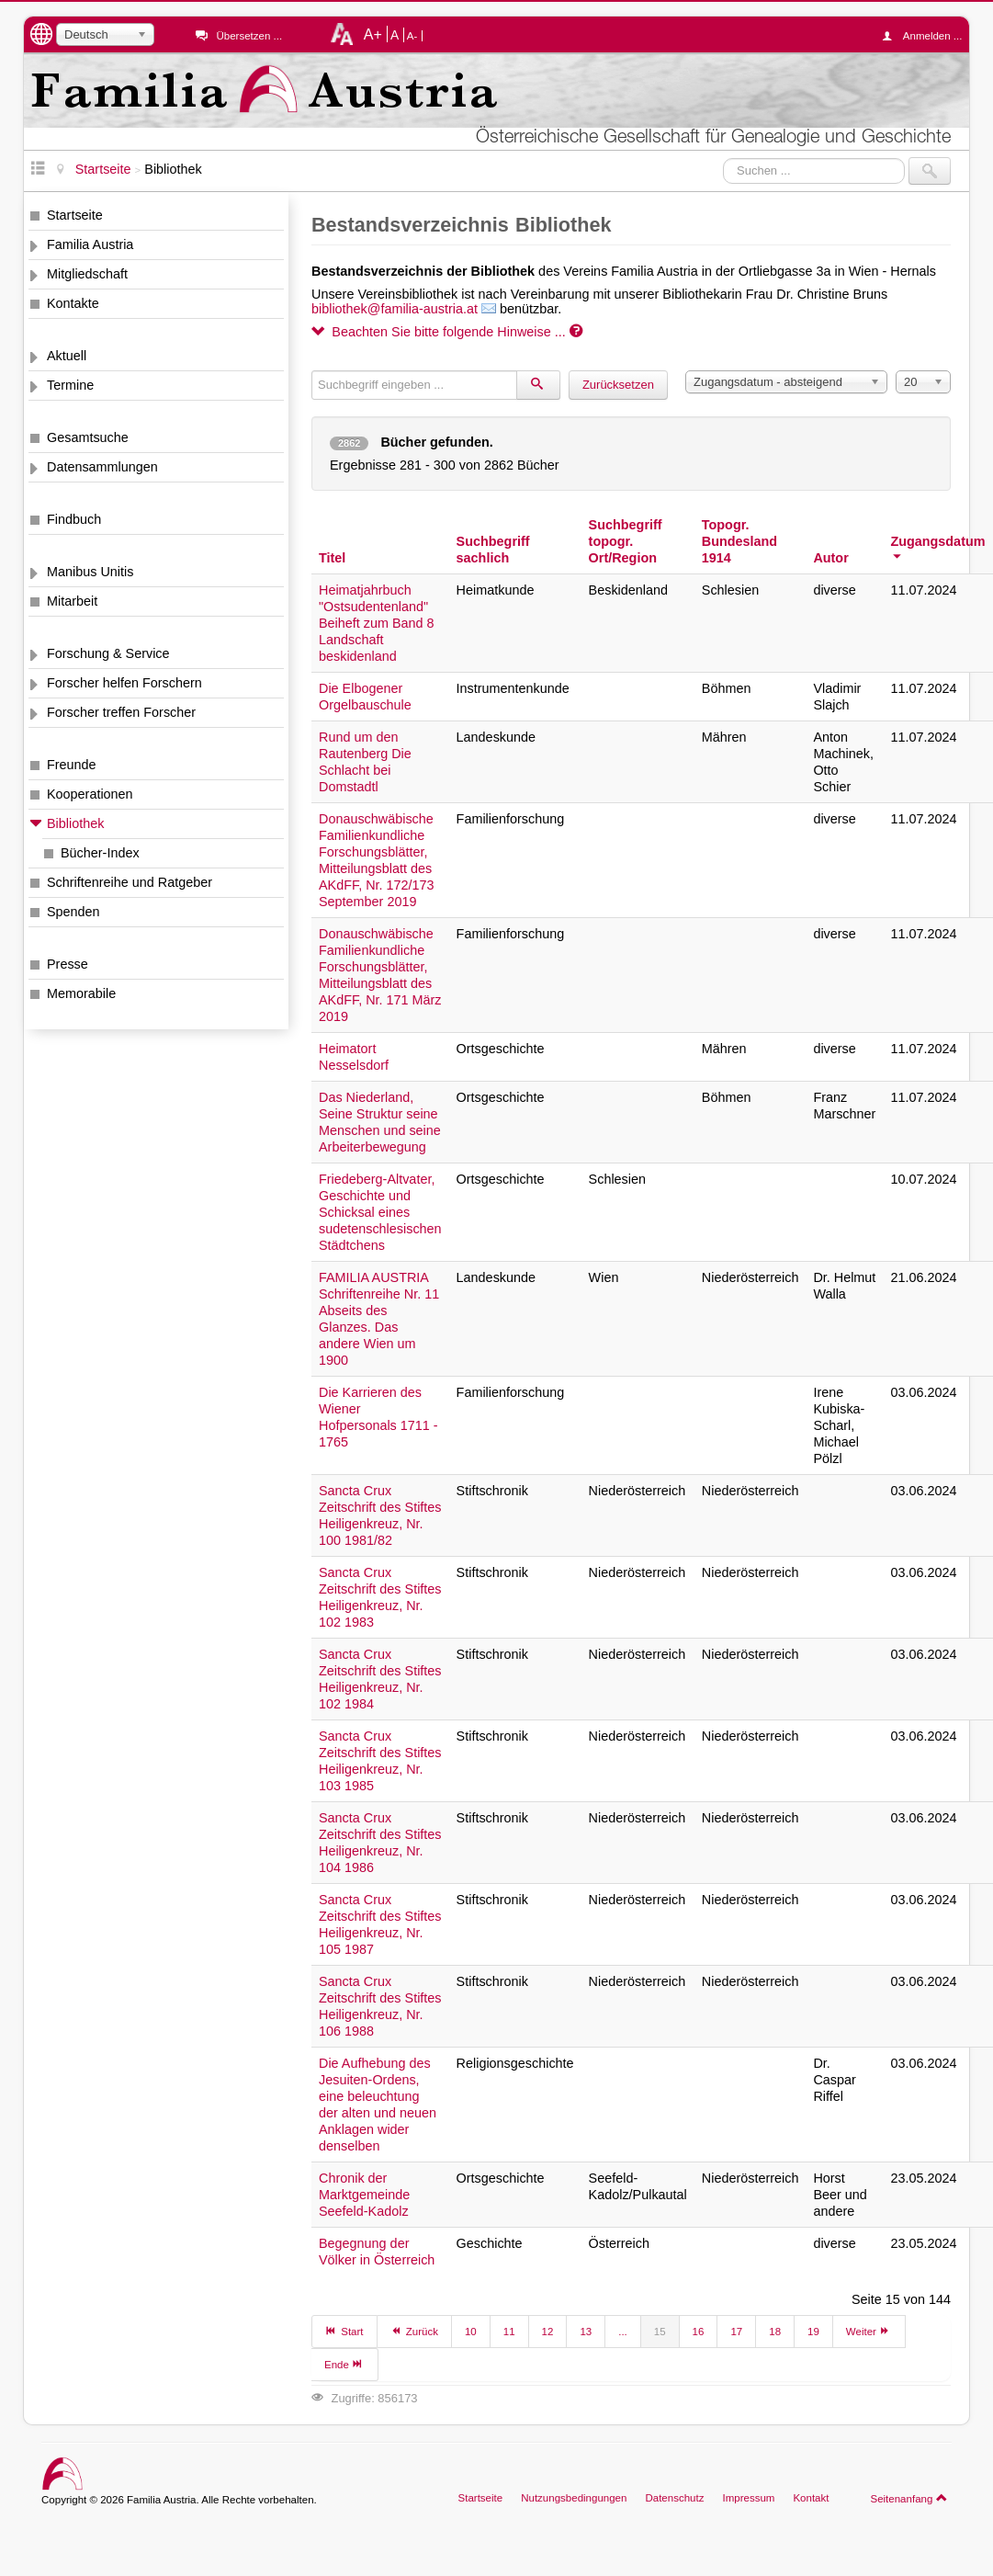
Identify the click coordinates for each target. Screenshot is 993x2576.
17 (736, 2331)
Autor (830, 557)
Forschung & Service (108, 653)
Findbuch (74, 519)
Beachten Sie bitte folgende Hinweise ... (446, 331)
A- (412, 35)
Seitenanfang (909, 2497)
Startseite (75, 215)
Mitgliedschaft (87, 274)
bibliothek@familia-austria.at (394, 308)
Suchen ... (723, 157)
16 (699, 2331)
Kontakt (811, 2497)
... (622, 2331)
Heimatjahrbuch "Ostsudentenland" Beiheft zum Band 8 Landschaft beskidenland (376, 623)
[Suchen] (538, 385)
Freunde (71, 764)
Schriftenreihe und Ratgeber (129, 882)
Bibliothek (75, 823)
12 (548, 2331)
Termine (70, 385)
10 (471, 2331)
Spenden (73, 911)
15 (660, 2331)
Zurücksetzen (618, 385)
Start (344, 2330)
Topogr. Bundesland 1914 (739, 541)
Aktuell (66, 355)
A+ (373, 34)
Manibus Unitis (90, 571)
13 (586, 2331)
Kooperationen (90, 794)
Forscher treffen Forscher (121, 712)
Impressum (748, 2497)
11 (509, 2331)
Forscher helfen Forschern (124, 682)
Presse (67, 964)
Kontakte (73, 303)
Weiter (869, 2330)
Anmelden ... (927, 35)
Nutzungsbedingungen (573, 2497)
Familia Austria (90, 244)
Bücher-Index (100, 852)
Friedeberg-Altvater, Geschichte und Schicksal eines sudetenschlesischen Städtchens (380, 1212)
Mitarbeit (72, 601)
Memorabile (81, 993)
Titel (332, 557)
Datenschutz (674, 2497)
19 (813, 2331)
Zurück (414, 2330)
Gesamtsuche (88, 437)
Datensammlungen (102, 467)
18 (775, 2331)
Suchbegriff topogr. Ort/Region (625, 541)
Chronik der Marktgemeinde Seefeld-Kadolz (364, 2195)
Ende (344, 2363)
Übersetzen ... (249, 35)
